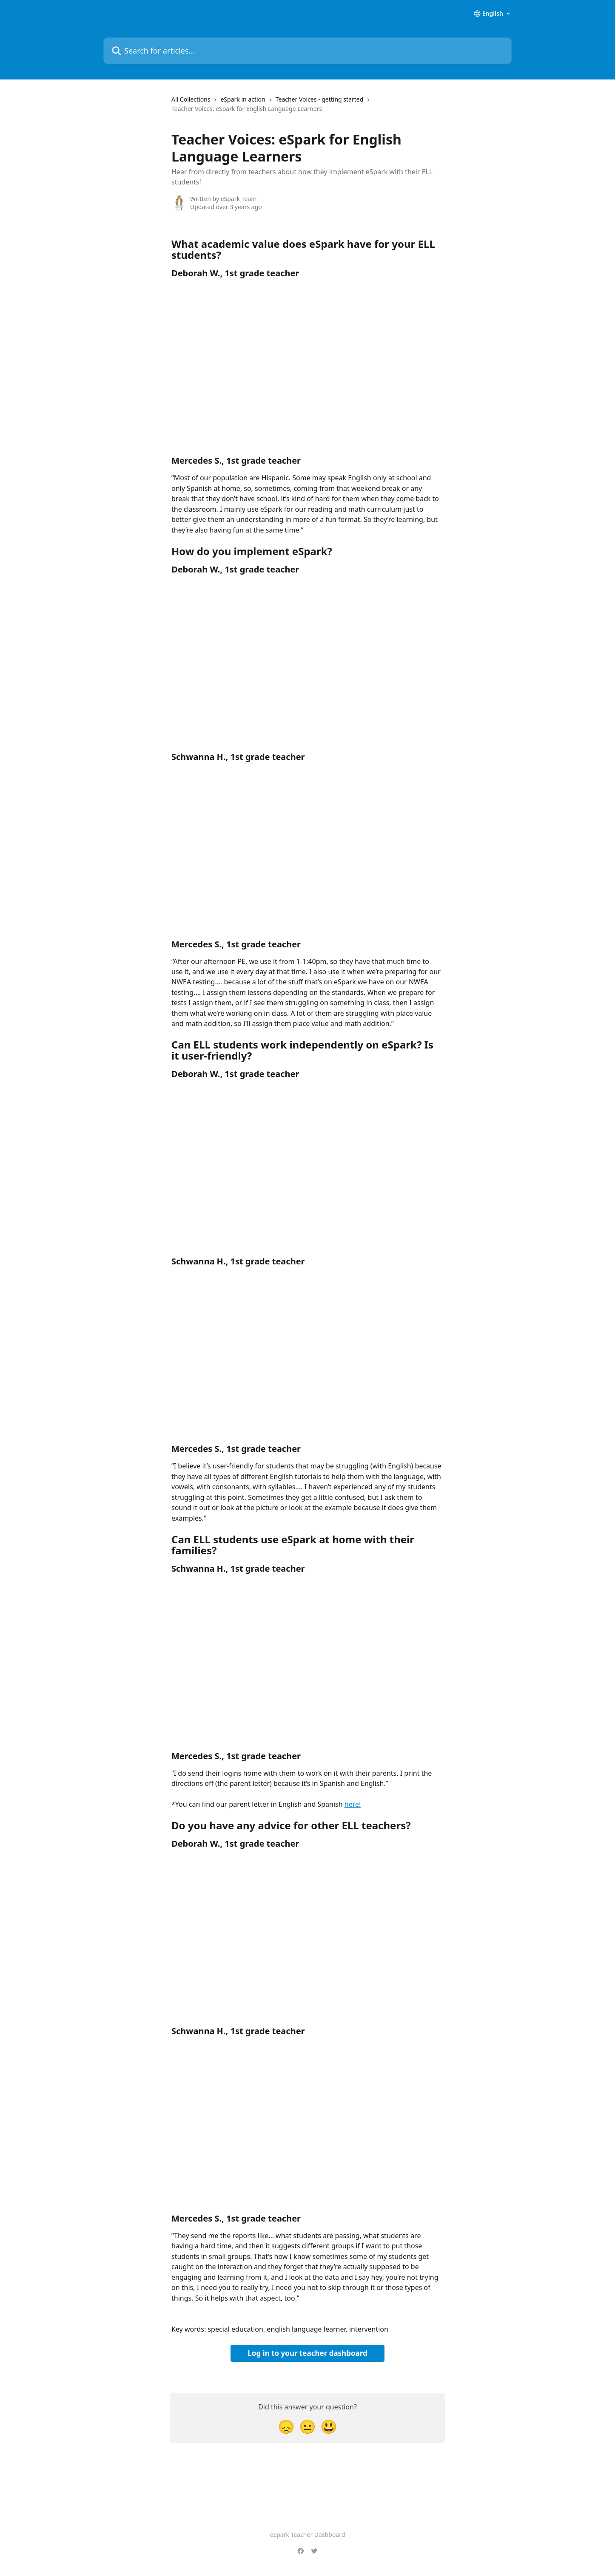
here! (353, 1804)
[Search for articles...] (307, 50)
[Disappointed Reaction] (286, 2426)
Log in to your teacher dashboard (307, 2353)
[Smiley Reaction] (328, 2426)
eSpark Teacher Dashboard (307, 2535)
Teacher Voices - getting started (320, 99)
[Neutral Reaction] (307, 2426)
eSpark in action (242, 99)
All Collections (190, 99)
